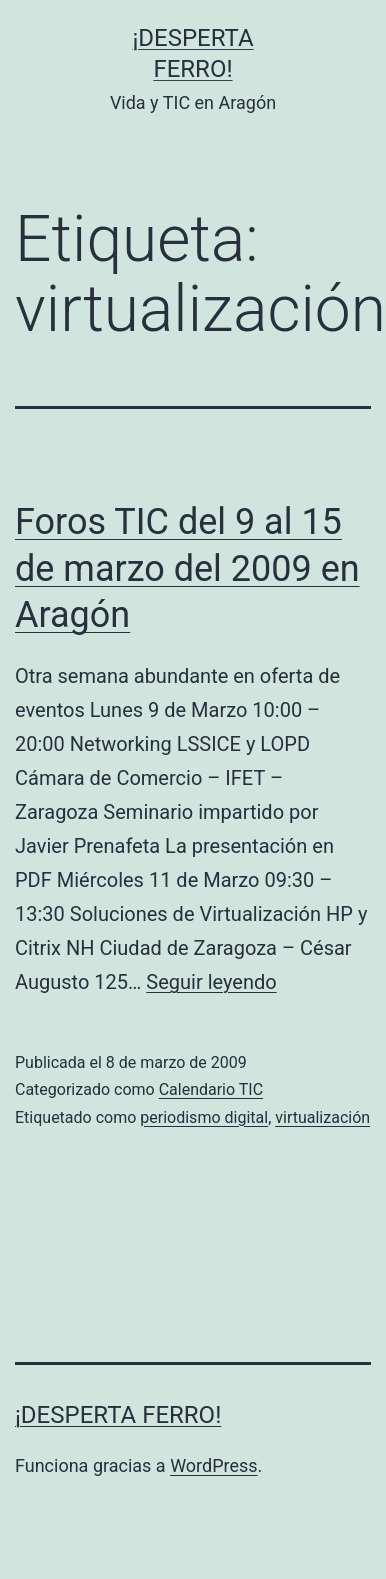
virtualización (322, 1117)
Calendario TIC (211, 1089)
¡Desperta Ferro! (118, 1415)
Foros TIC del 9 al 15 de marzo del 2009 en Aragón (187, 569)
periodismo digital (204, 1117)
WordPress (213, 1465)
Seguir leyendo (211, 982)
